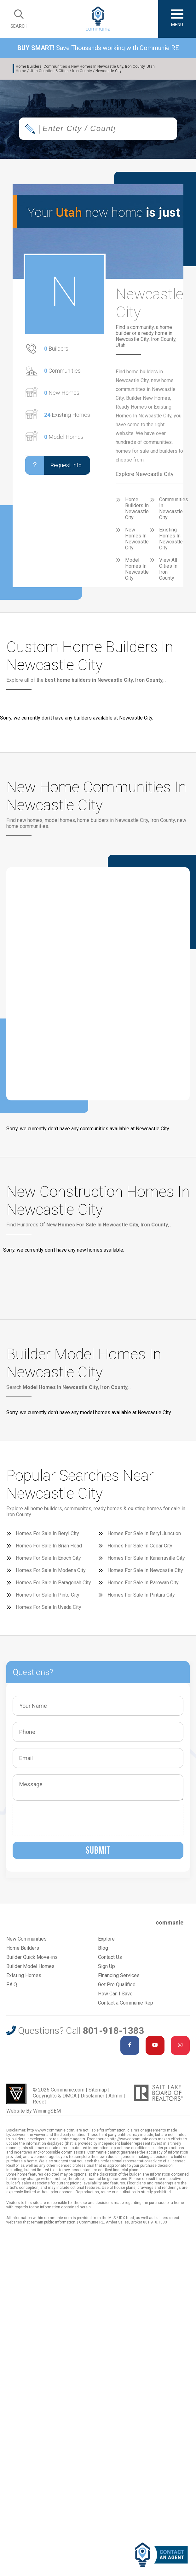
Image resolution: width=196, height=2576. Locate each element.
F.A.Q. (12, 1985)
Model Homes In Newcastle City (137, 569)
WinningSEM (47, 2111)
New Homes (61, 392)
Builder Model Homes (30, 1966)
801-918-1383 (113, 2030)
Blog (103, 1948)
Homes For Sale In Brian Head (49, 1546)
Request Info (53, 465)
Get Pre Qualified (116, 1985)
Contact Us (110, 1957)
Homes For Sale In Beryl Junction (144, 1533)
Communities (62, 370)
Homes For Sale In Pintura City (141, 1595)
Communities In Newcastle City (173, 508)
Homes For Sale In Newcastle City (145, 1570)
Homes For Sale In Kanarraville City (146, 1558)
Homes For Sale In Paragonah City (53, 1583)
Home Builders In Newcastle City (137, 508)
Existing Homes (67, 414)
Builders (56, 348)
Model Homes (64, 436)
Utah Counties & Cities (49, 71)
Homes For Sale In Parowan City (143, 1583)
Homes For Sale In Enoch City (48, 1558)
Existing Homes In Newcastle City (171, 539)
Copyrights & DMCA (55, 2096)
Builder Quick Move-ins (32, 1957)
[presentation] (64, 1819)
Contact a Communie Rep (125, 2003)
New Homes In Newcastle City (137, 539)
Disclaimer (92, 2096)
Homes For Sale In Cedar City (139, 1546)
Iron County (82, 71)
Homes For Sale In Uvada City (48, 1607)
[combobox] (98, 129)
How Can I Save (115, 1994)
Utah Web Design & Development (16, 2094)
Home (21, 71)
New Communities (26, 1939)
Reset (39, 2102)
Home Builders (22, 1948)
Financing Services (119, 1975)
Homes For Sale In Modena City (51, 1570)
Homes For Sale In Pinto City (47, 1595)
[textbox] (80, 128)
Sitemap (98, 2090)
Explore (106, 1939)
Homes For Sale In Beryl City (47, 1533)
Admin (115, 2096)
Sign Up (106, 1966)
